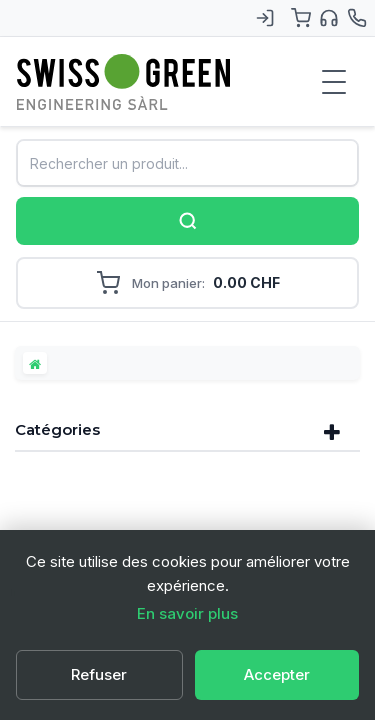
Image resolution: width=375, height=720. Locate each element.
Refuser (99, 674)
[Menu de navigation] (334, 82)
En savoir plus (187, 613)
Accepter (277, 674)
